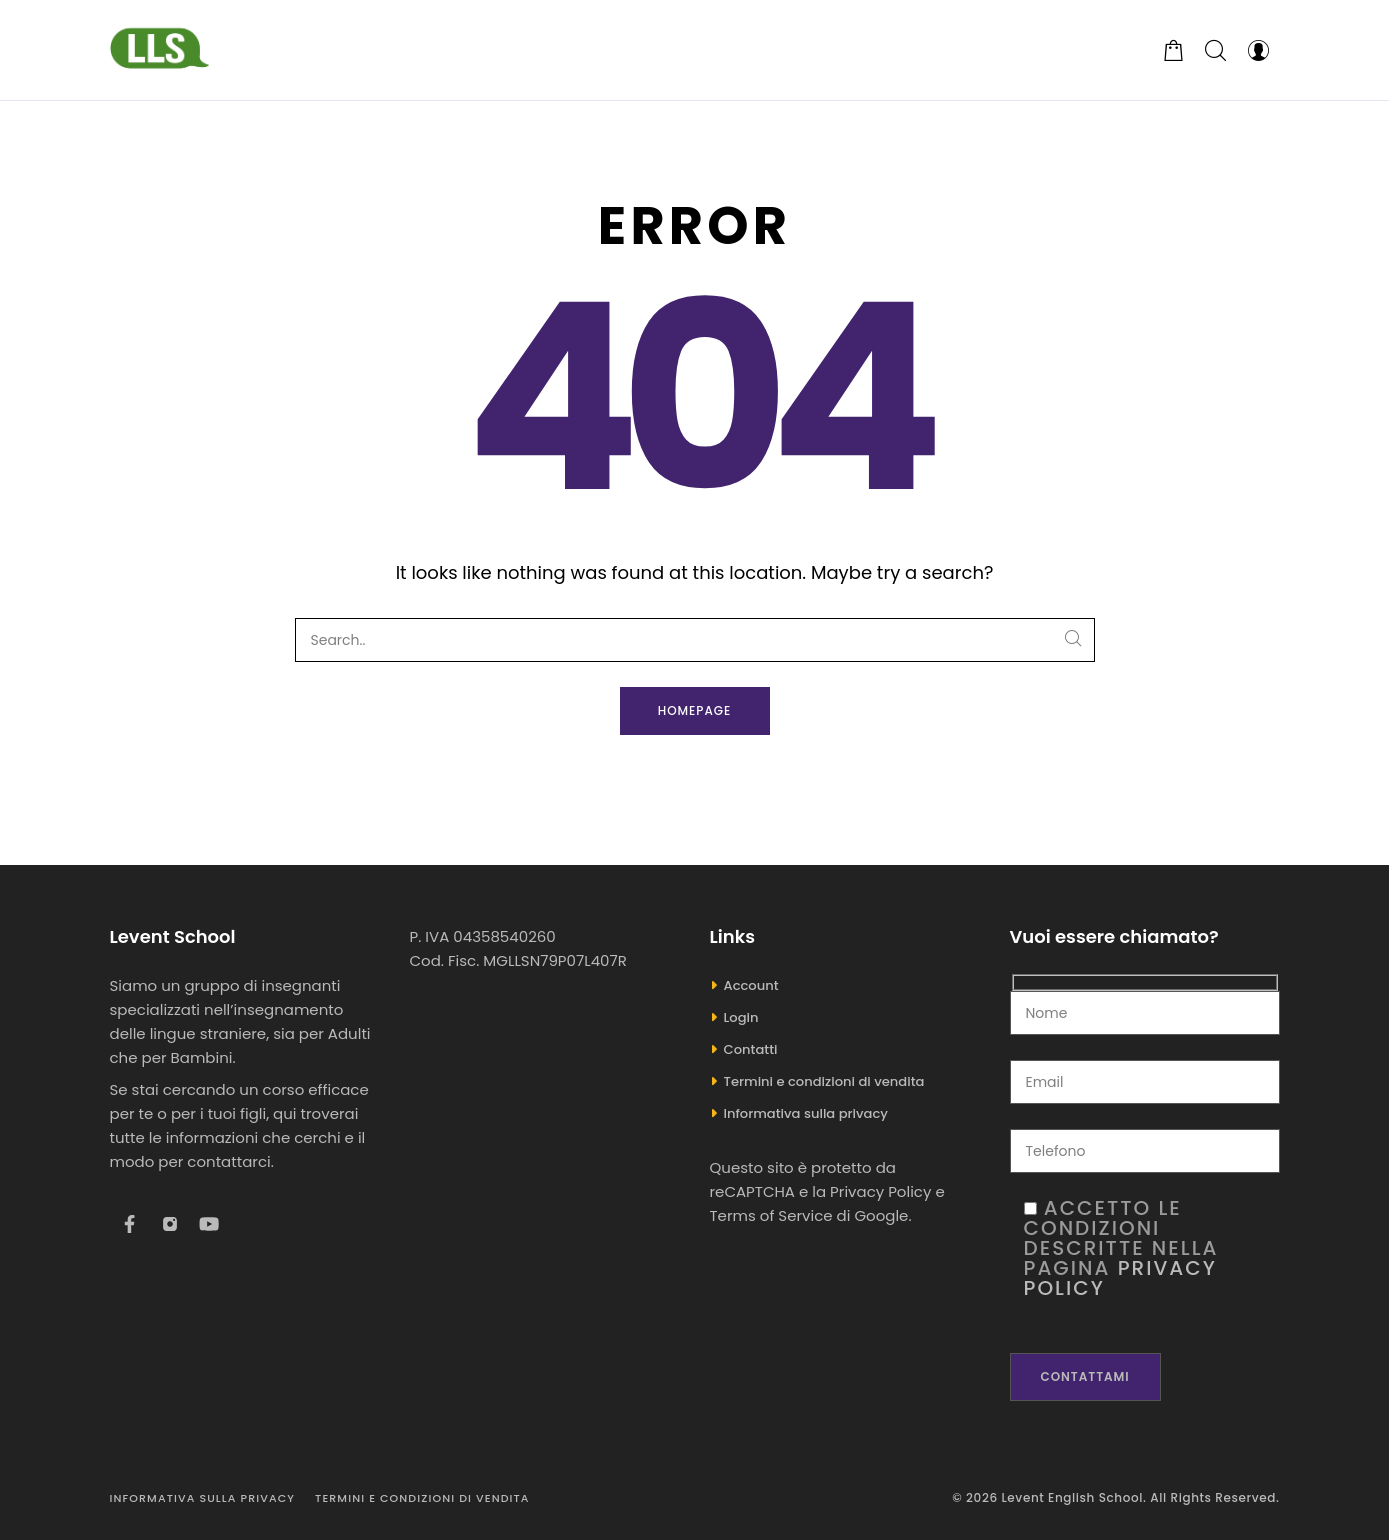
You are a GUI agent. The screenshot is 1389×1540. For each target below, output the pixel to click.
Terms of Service (771, 1215)
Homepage (695, 710)
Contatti (751, 1049)
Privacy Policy (880, 1191)
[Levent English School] (160, 50)
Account (751, 985)
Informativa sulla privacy (806, 1113)
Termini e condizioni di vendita (824, 1081)
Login (741, 1017)
